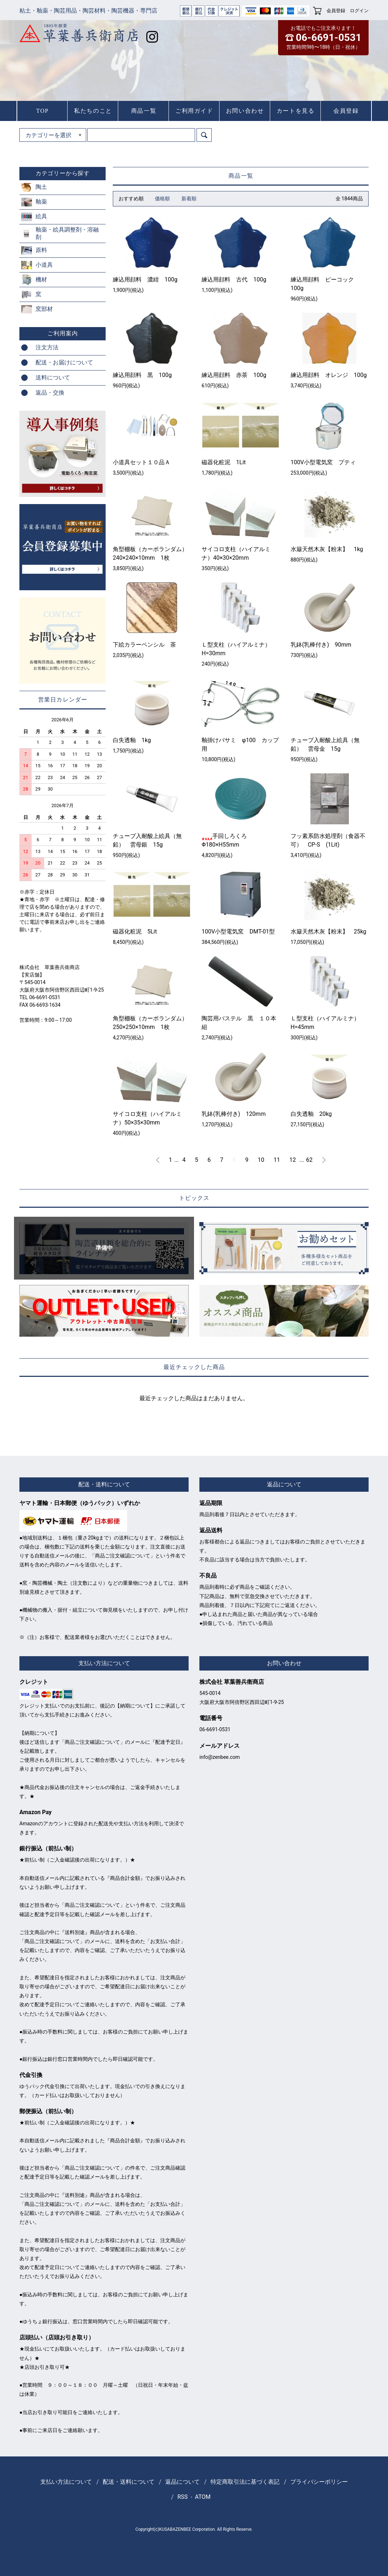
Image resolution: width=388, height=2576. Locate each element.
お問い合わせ (245, 111)
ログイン (359, 10)
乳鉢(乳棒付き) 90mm (321, 644)
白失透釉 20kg (311, 1113)
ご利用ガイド (194, 111)
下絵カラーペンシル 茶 (144, 644)
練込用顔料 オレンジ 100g (329, 375)
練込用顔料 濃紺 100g (145, 279)
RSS (182, 2496)
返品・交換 (50, 392)
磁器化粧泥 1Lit (224, 462)
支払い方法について (66, 2481)
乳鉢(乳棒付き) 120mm (233, 1113)
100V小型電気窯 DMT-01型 (238, 931)
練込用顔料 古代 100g (234, 279)
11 (277, 1159)
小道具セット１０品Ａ (141, 462)
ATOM (203, 2496)
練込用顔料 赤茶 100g (234, 375)
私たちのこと (93, 111)
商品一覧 (143, 111)
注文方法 (47, 347)
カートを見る (296, 111)
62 (309, 1159)
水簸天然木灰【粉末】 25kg (328, 931)
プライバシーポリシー (319, 2481)
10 (261, 1159)
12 (293, 1159)
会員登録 (336, 10)
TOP (42, 111)
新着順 (189, 198)
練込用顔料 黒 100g (142, 375)
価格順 (162, 198)
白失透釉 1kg (132, 740)
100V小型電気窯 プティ (323, 462)
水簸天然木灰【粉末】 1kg (327, 549)
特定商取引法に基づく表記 (245, 2481)
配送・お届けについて (64, 362)
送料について (53, 377)
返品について (182, 2481)
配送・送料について (128, 2481)
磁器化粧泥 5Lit (135, 931)
